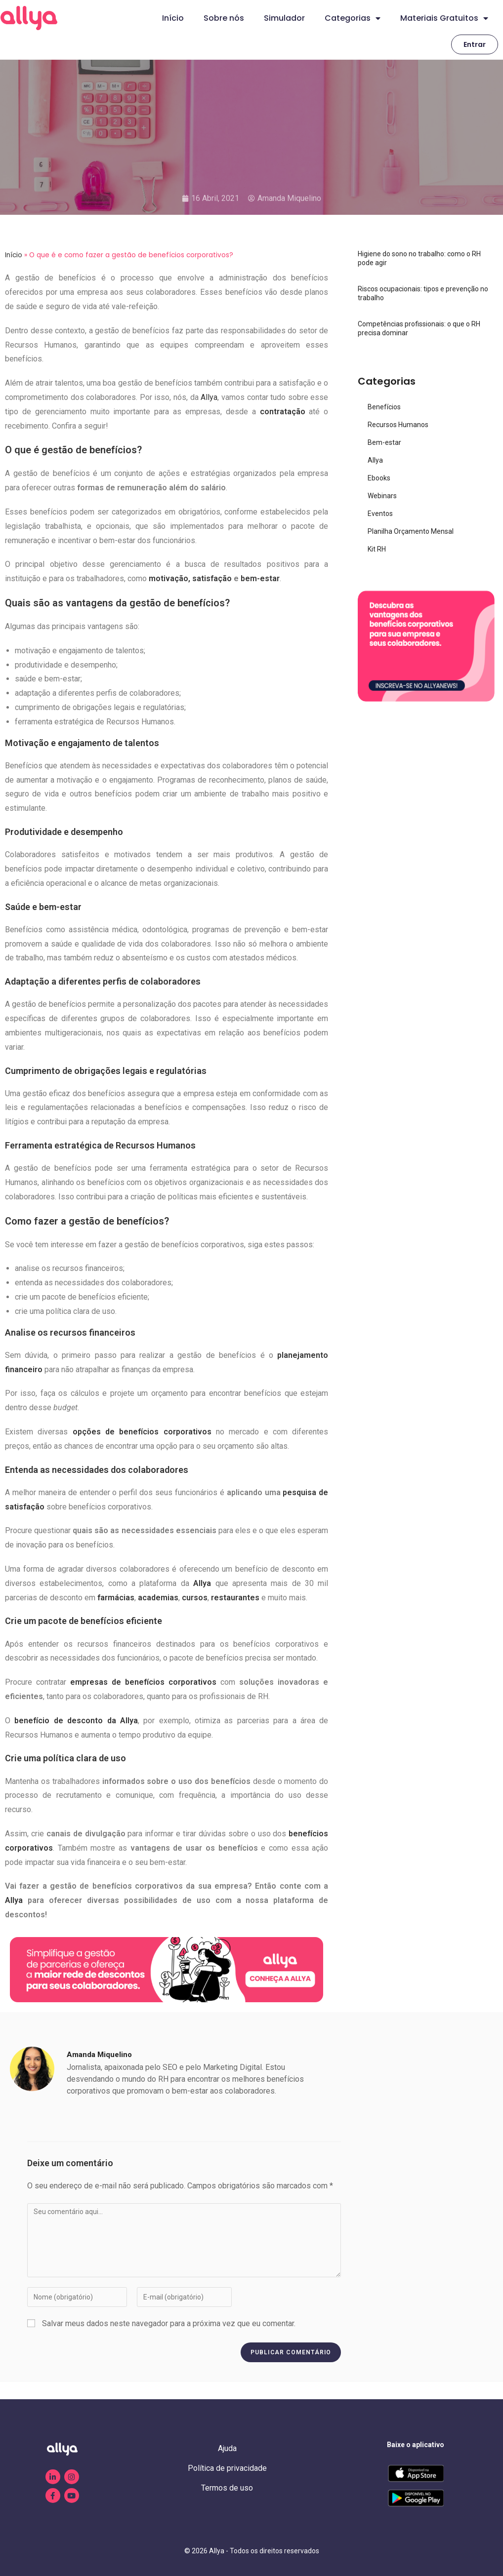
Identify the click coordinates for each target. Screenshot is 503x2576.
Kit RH (377, 549)
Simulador (284, 18)
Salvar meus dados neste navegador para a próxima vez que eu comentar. (168, 2323)
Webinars (382, 496)
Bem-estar (384, 442)
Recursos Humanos (398, 425)
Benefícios (384, 407)
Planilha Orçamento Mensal (411, 531)
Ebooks (379, 478)
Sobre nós (224, 18)
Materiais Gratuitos (444, 18)
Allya (208, 397)
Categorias (352, 18)
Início (173, 18)
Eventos (380, 513)
